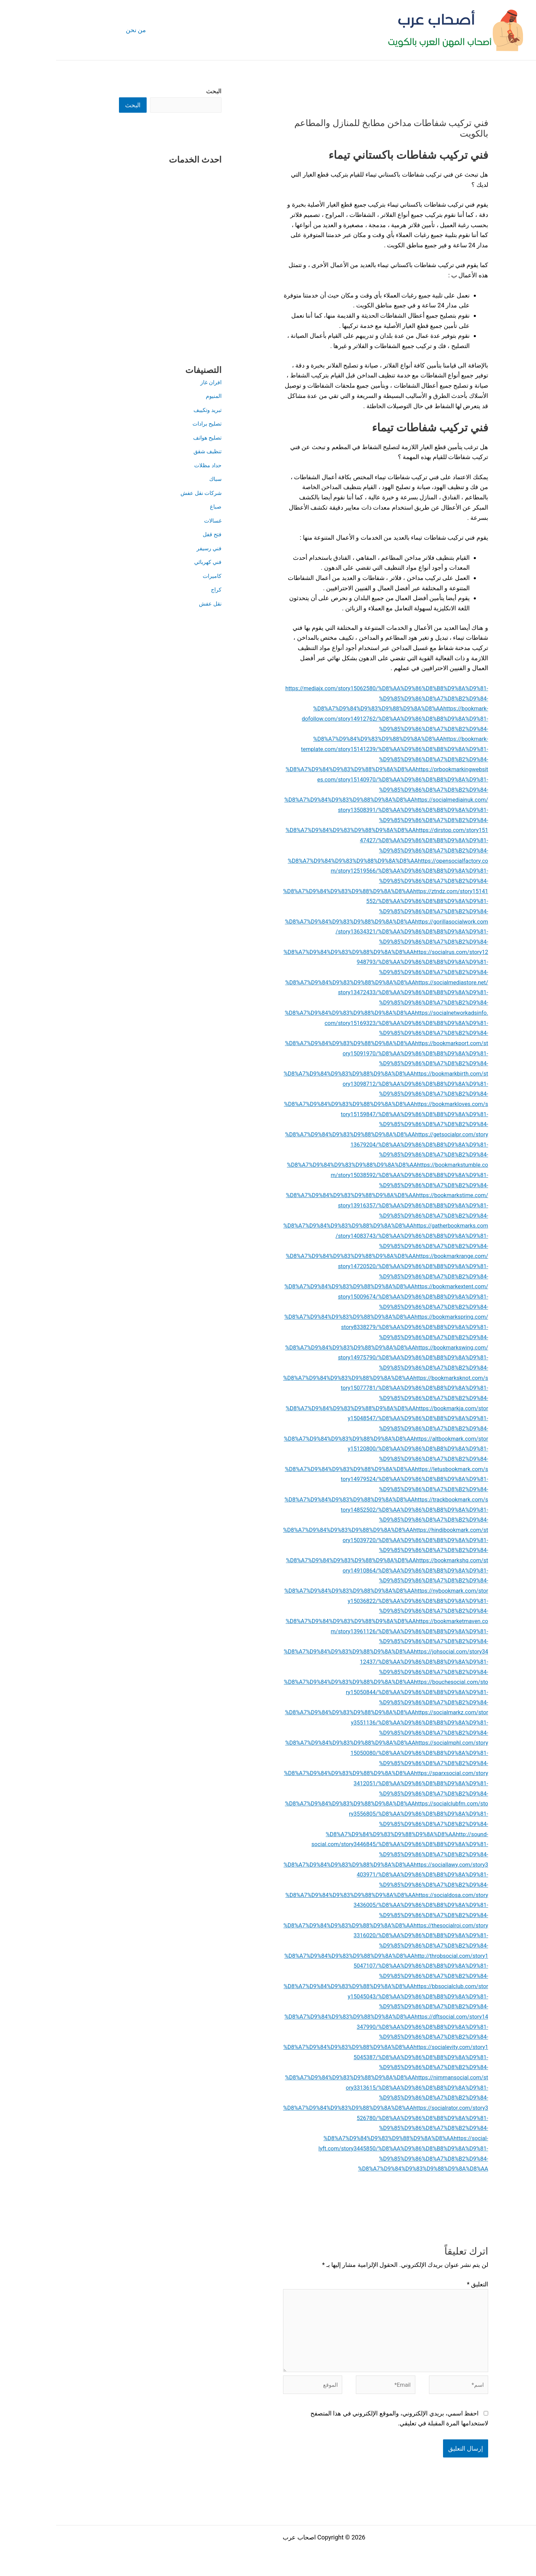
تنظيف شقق (149, 451)
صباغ (159, 507)
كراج (159, 590)
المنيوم (156, 396)
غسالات (155, 521)
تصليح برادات (148, 424)
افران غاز (153, 382)
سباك (158, 479)
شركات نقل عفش (142, 493)
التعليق (421, 2284)
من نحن (79, 29)
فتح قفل (154, 534)
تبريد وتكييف (149, 410)
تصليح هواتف (149, 438)
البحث (157, 91)
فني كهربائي (150, 562)
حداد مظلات (150, 465)
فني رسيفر (151, 548)
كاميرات (155, 576)
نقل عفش (152, 604)
